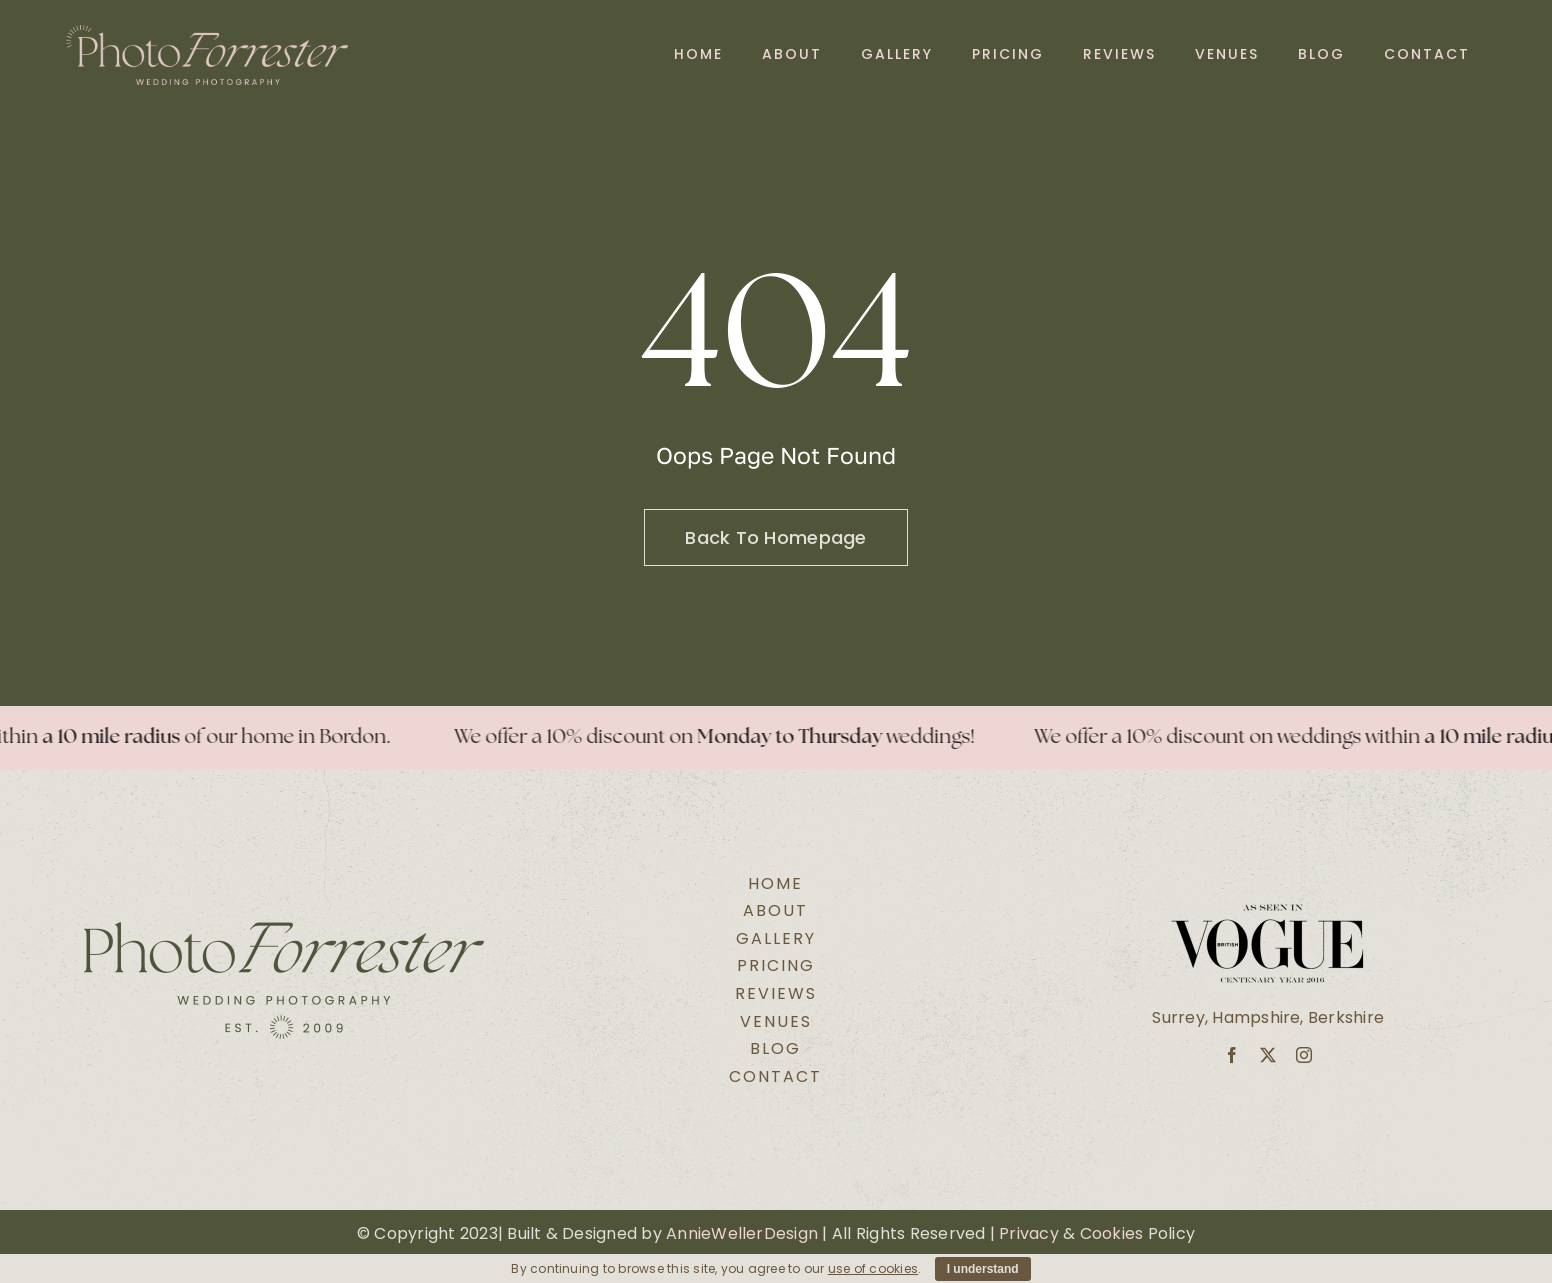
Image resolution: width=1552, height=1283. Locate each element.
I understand (983, 1269)
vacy (1039, 1233)
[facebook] (1232, 1055)
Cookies (1112, 1233)
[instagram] (1304, 1055)
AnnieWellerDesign (742, 1233)
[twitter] (1268, 1055)
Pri (1009, 1233)
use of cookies (873, 1268)
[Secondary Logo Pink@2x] (207, 32)
